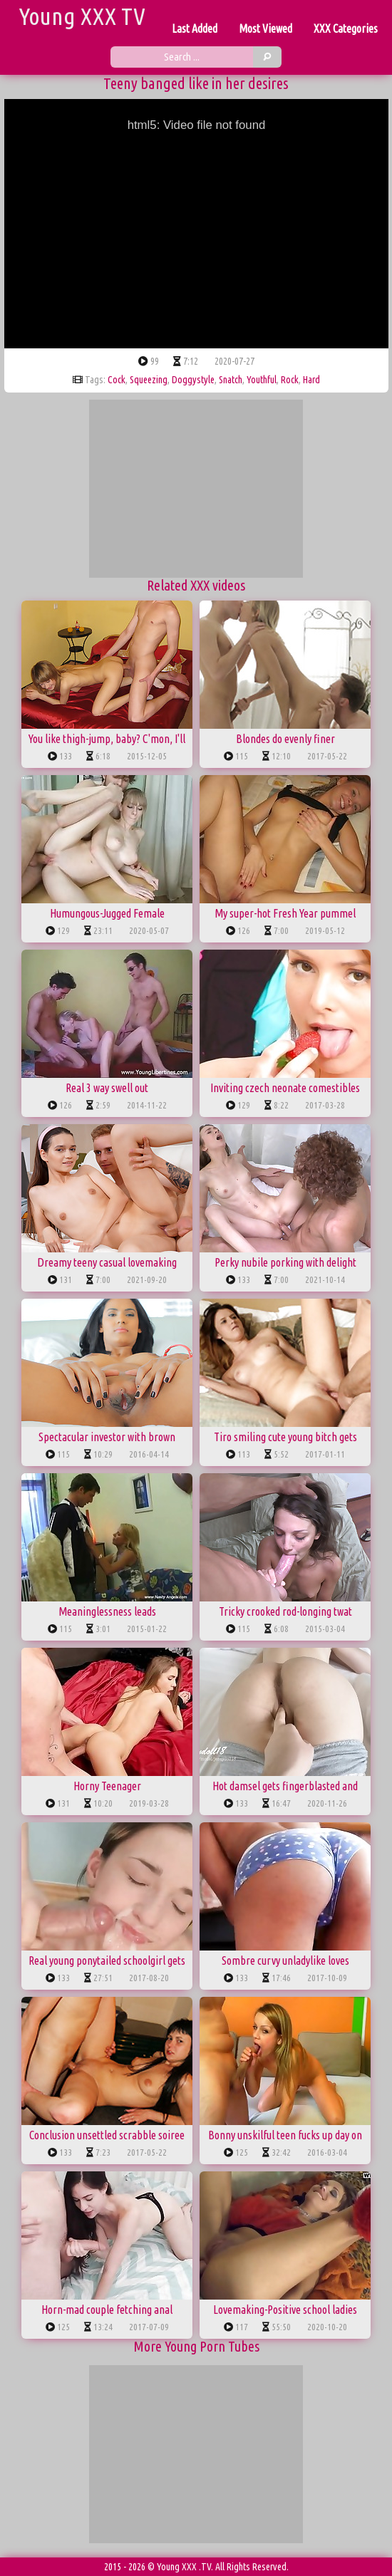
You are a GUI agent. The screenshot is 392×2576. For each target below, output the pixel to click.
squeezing (148, 379)
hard (311, 379)
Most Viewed (265, 28)
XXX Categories (346, 28)
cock (116, 379)
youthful (262, 379)
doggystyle (193, 379)
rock (290, 379)
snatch (230, 379)
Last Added (194, 28)
